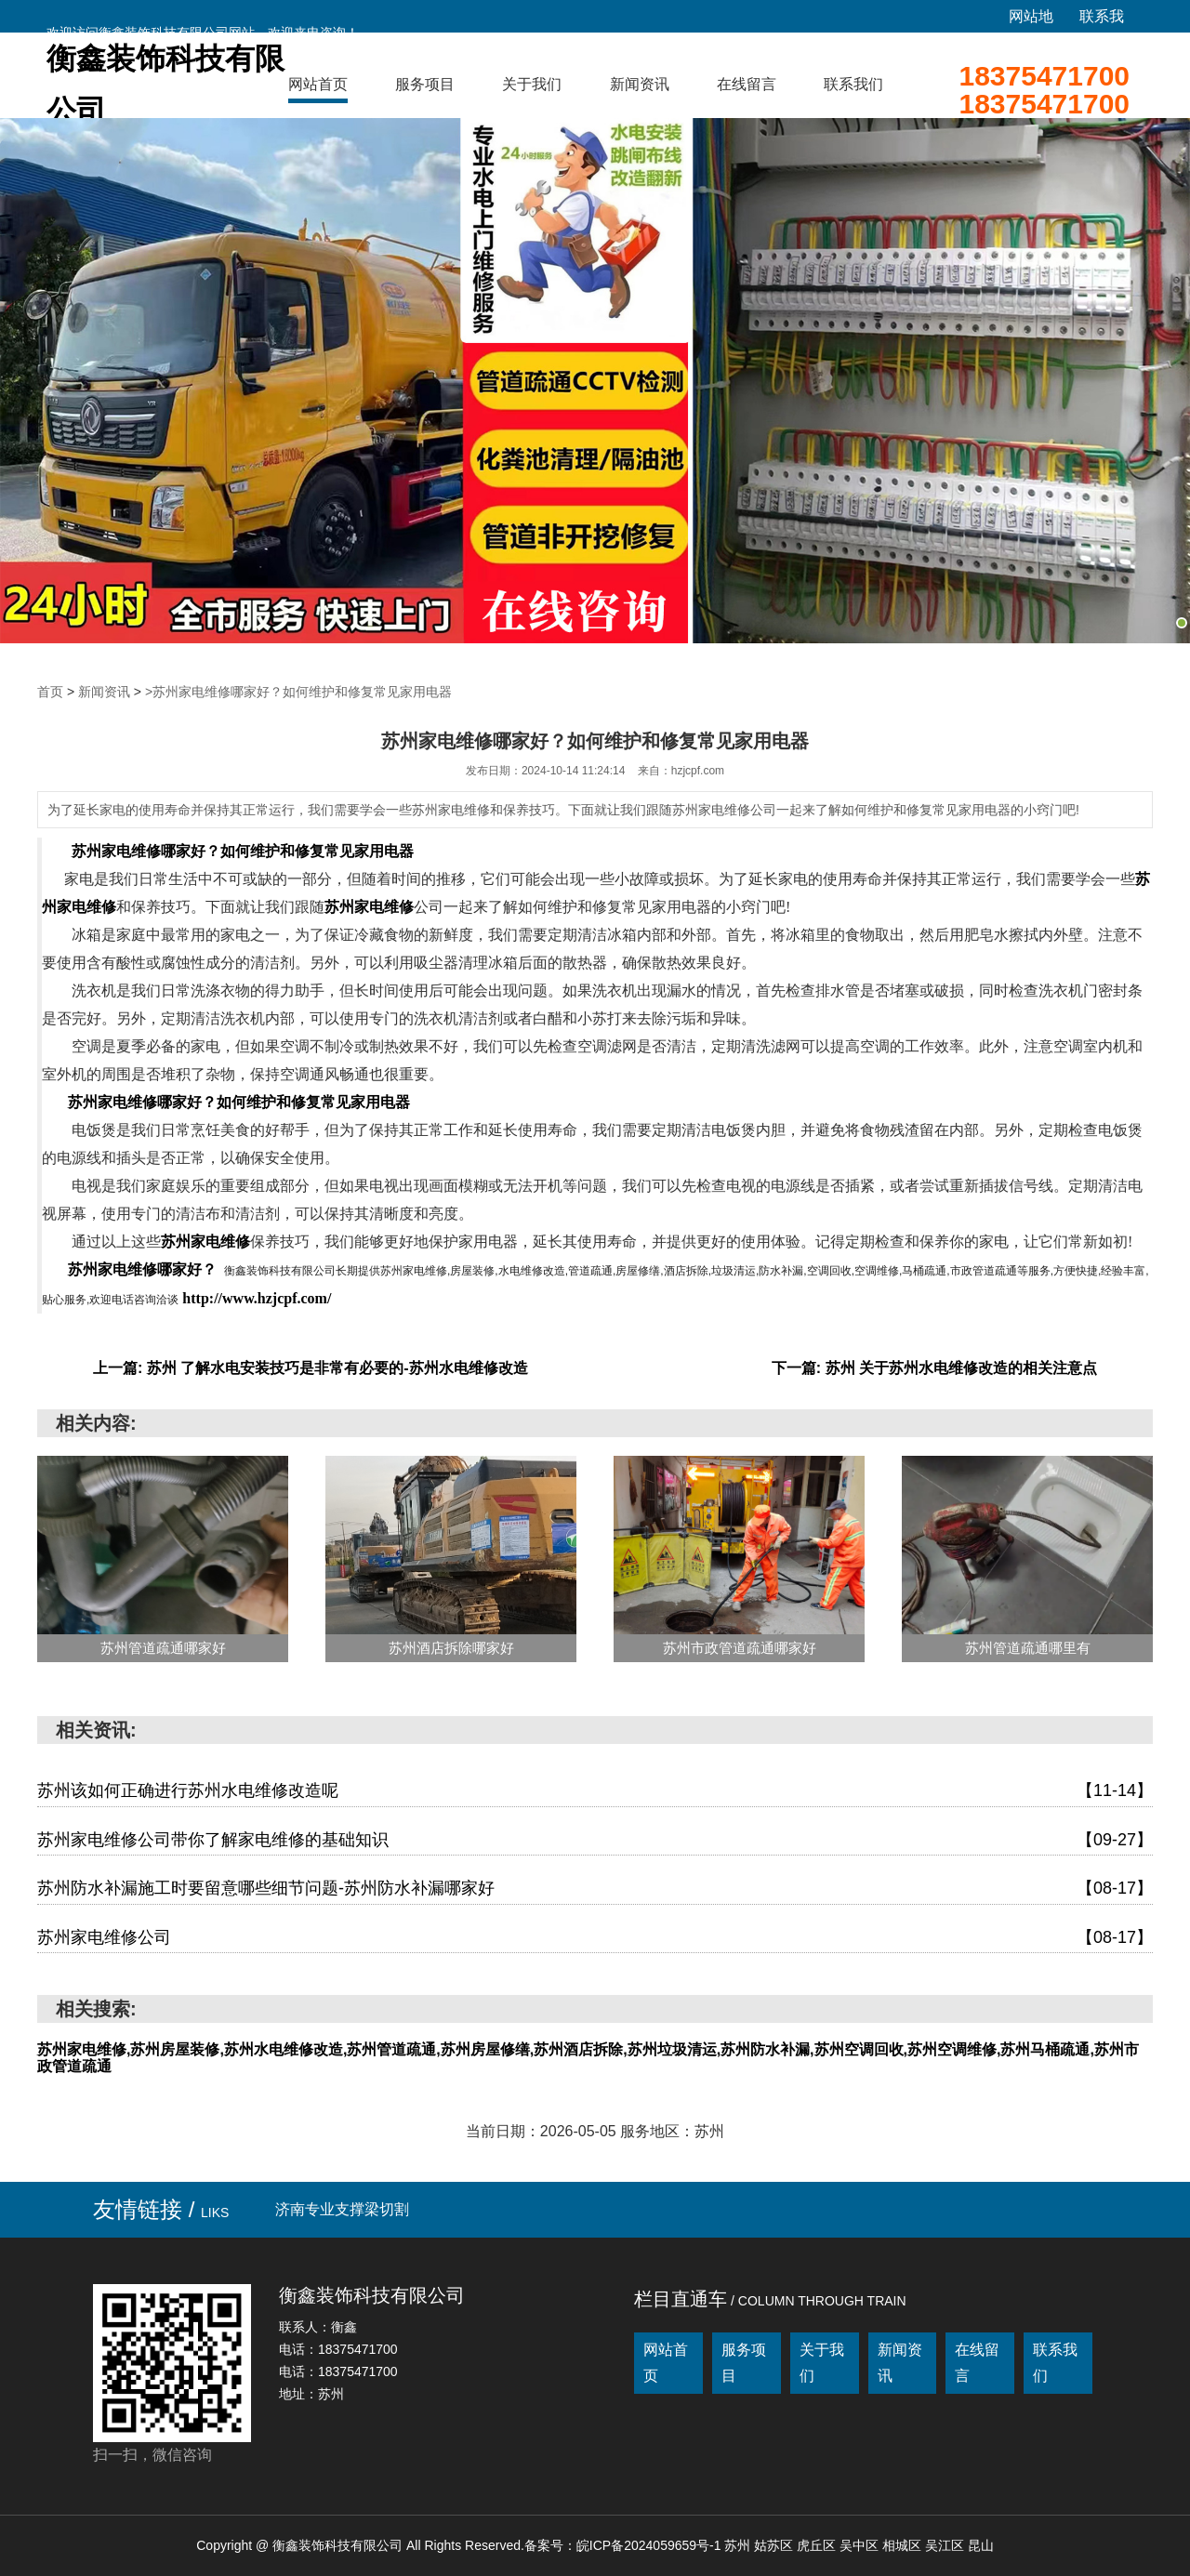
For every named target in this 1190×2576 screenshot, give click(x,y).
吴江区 (946, 2545)
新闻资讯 (639, 84)
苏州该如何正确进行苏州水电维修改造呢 (595, 1791)
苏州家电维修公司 (595, 1938)
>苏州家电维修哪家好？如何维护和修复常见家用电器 (298, 691)
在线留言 (746, 84)
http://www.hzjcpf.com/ (256, 1298)
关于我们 (532, 84)
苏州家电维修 (369, 907)
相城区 (903, 2545)
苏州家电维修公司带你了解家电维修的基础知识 (595, 1841)
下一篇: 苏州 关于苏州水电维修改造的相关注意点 (934, 1368)
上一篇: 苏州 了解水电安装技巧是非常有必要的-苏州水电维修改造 (310, 1368)
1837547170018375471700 (1044, 90)
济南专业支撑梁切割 (342, 2209)
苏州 (739, 2545)
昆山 (981, 2545)
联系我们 (853, 84)
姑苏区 (775, 2545)
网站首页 (318, 84)
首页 (50, 691)
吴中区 (861, 2545)
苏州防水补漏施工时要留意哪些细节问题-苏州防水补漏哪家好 (595, 1889)
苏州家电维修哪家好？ (142, 1269)
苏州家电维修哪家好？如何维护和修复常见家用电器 (243, 851)
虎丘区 (818, 2545)
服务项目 (425, 84)
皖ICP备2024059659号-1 (648, 2545)
